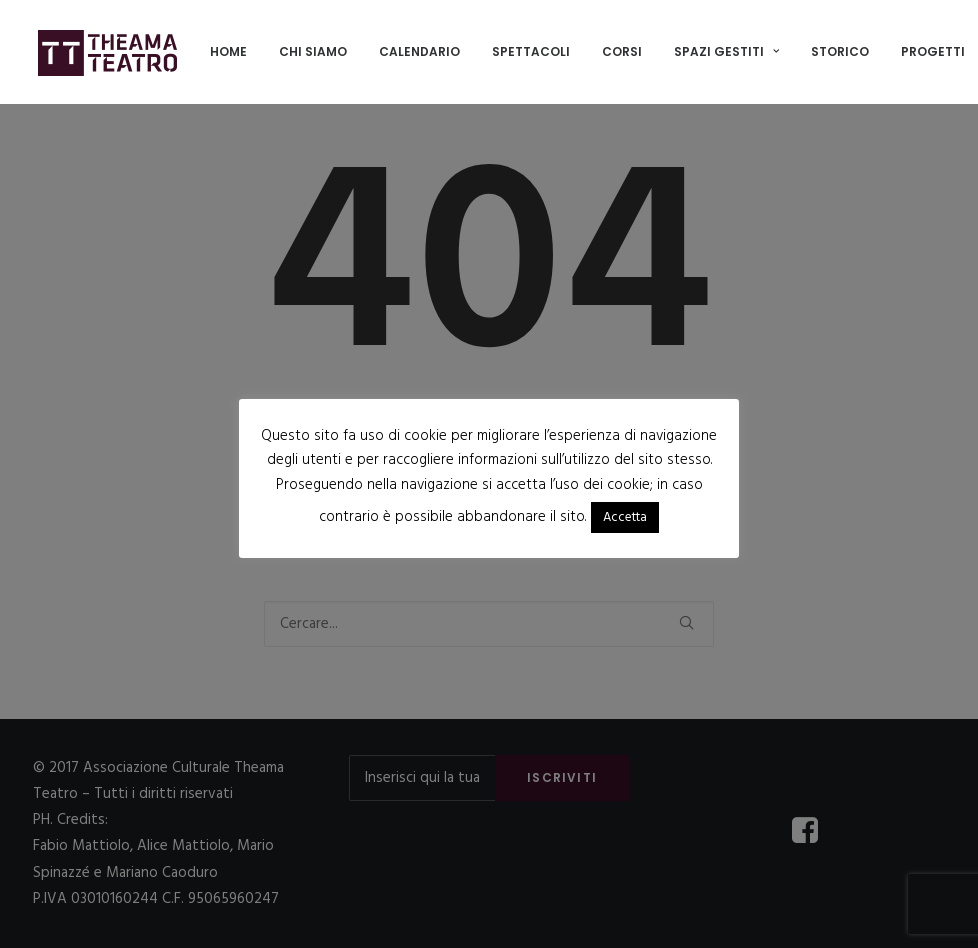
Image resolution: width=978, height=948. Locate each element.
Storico (840, 51)
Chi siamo (313, 51)
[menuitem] (228, 52)
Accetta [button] (625, 517)
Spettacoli (531, 51)
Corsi (622, 51)
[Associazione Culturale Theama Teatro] (108, 52)
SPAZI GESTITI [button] (726, 51)
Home (228, 51)
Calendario (419, 51)
